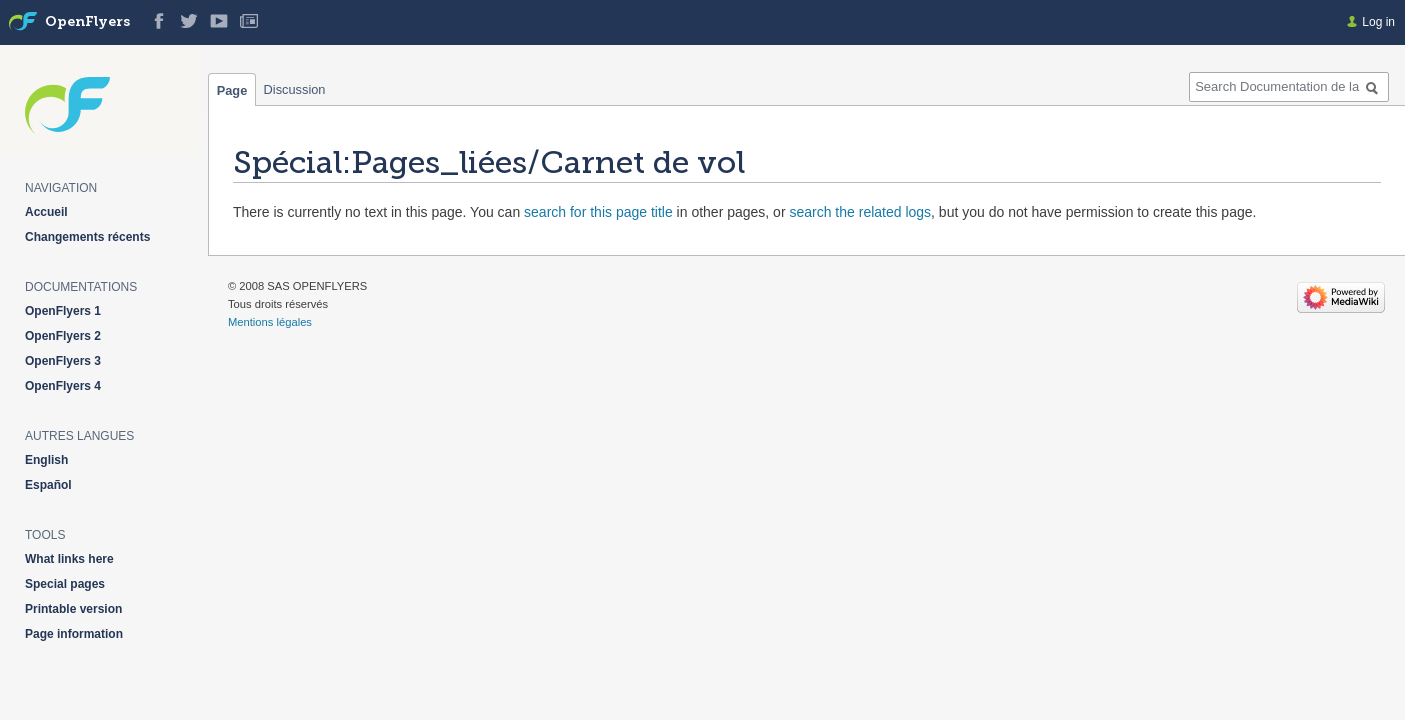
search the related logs (860, 212)
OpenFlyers (87, 22)
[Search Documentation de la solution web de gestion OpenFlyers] (1289, 87)
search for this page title (598, 212)
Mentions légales (270, 322)
